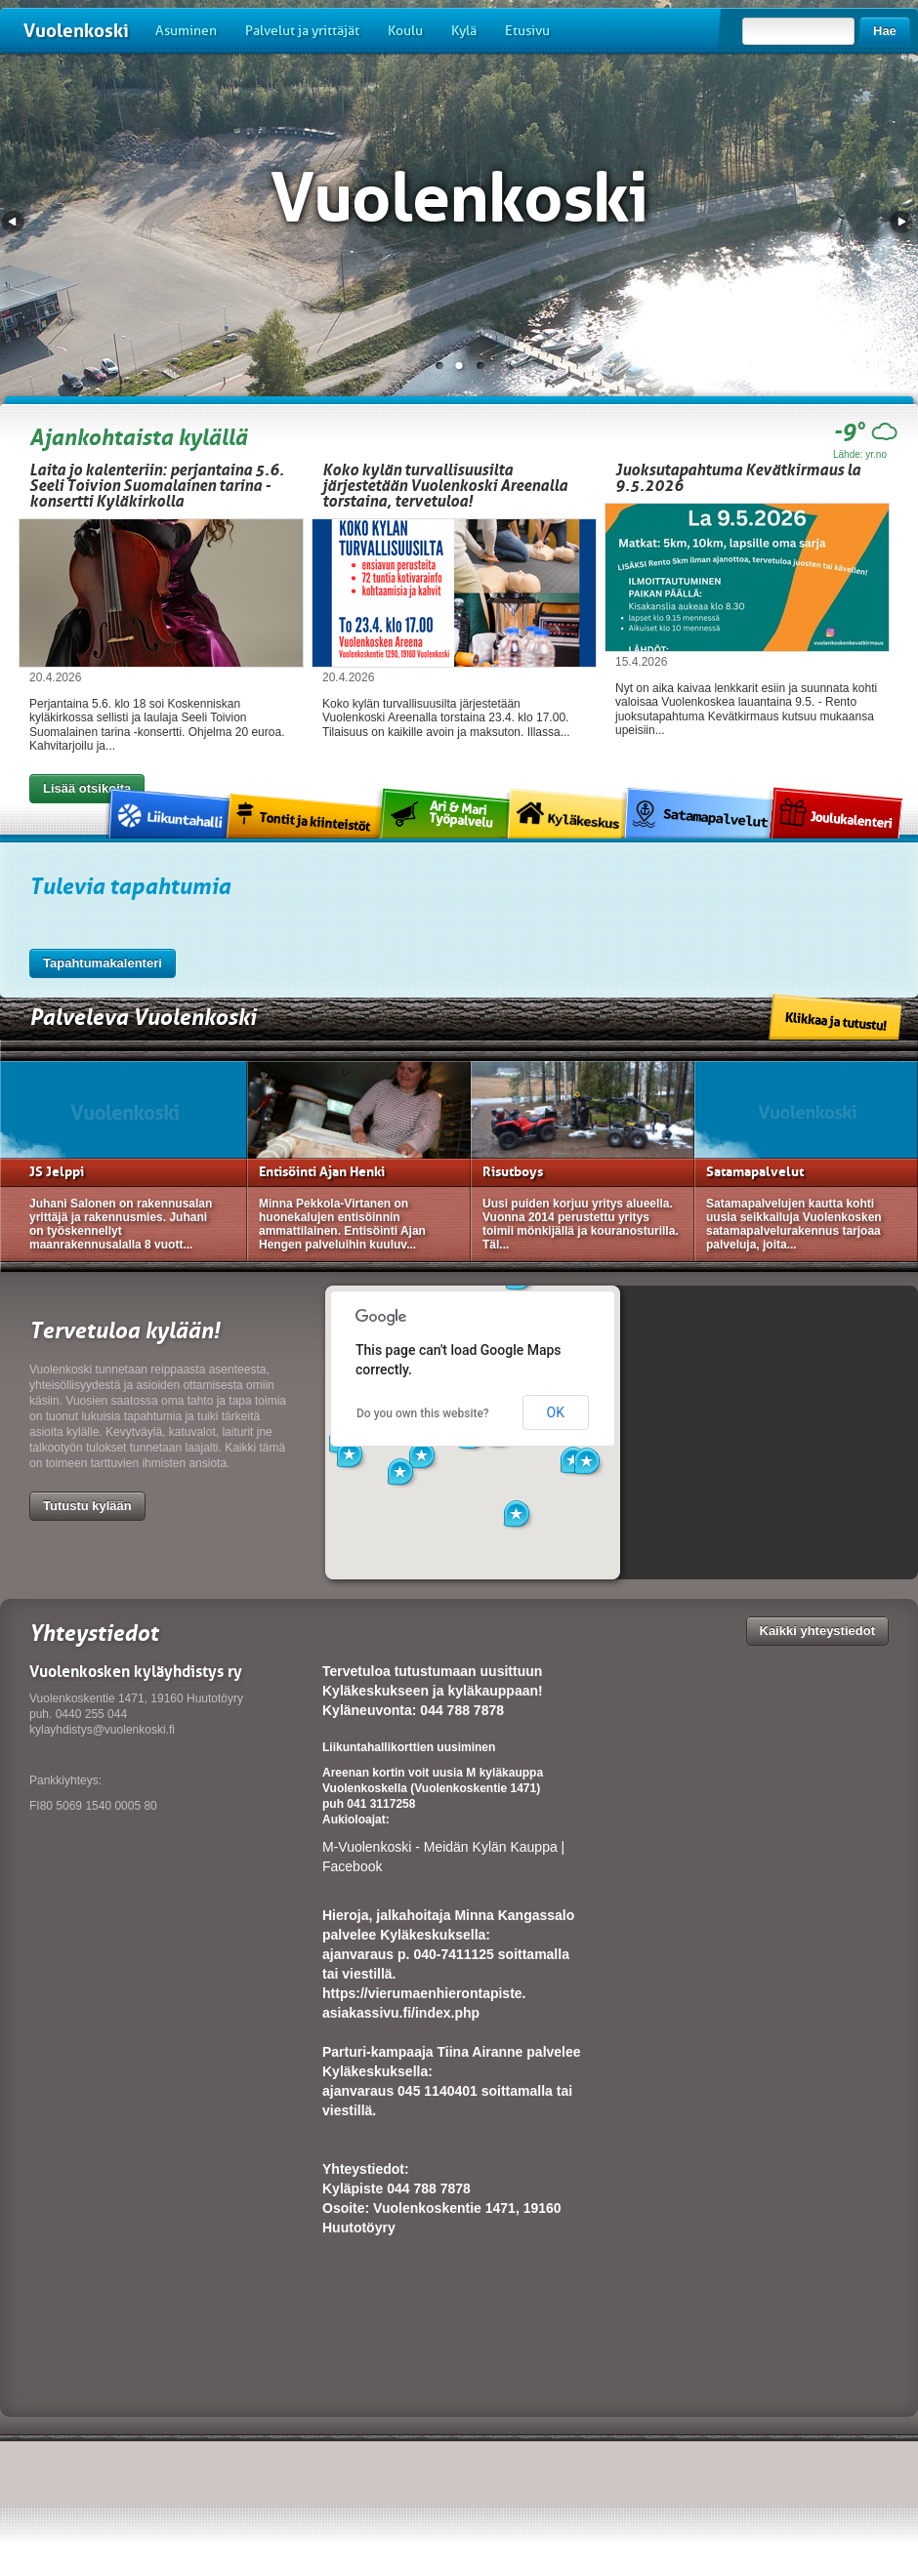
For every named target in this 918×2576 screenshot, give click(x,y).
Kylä (464, 30)
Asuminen (186, 30)
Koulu (405, 30)
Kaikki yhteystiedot (818, 1630)
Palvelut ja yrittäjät (302, 30)
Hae (885, 30)
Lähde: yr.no (860, 454)
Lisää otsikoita (87, 788)
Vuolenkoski (76, 31)
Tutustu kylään (87, 1505)
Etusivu (527, 30)
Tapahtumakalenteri (102, 963)
